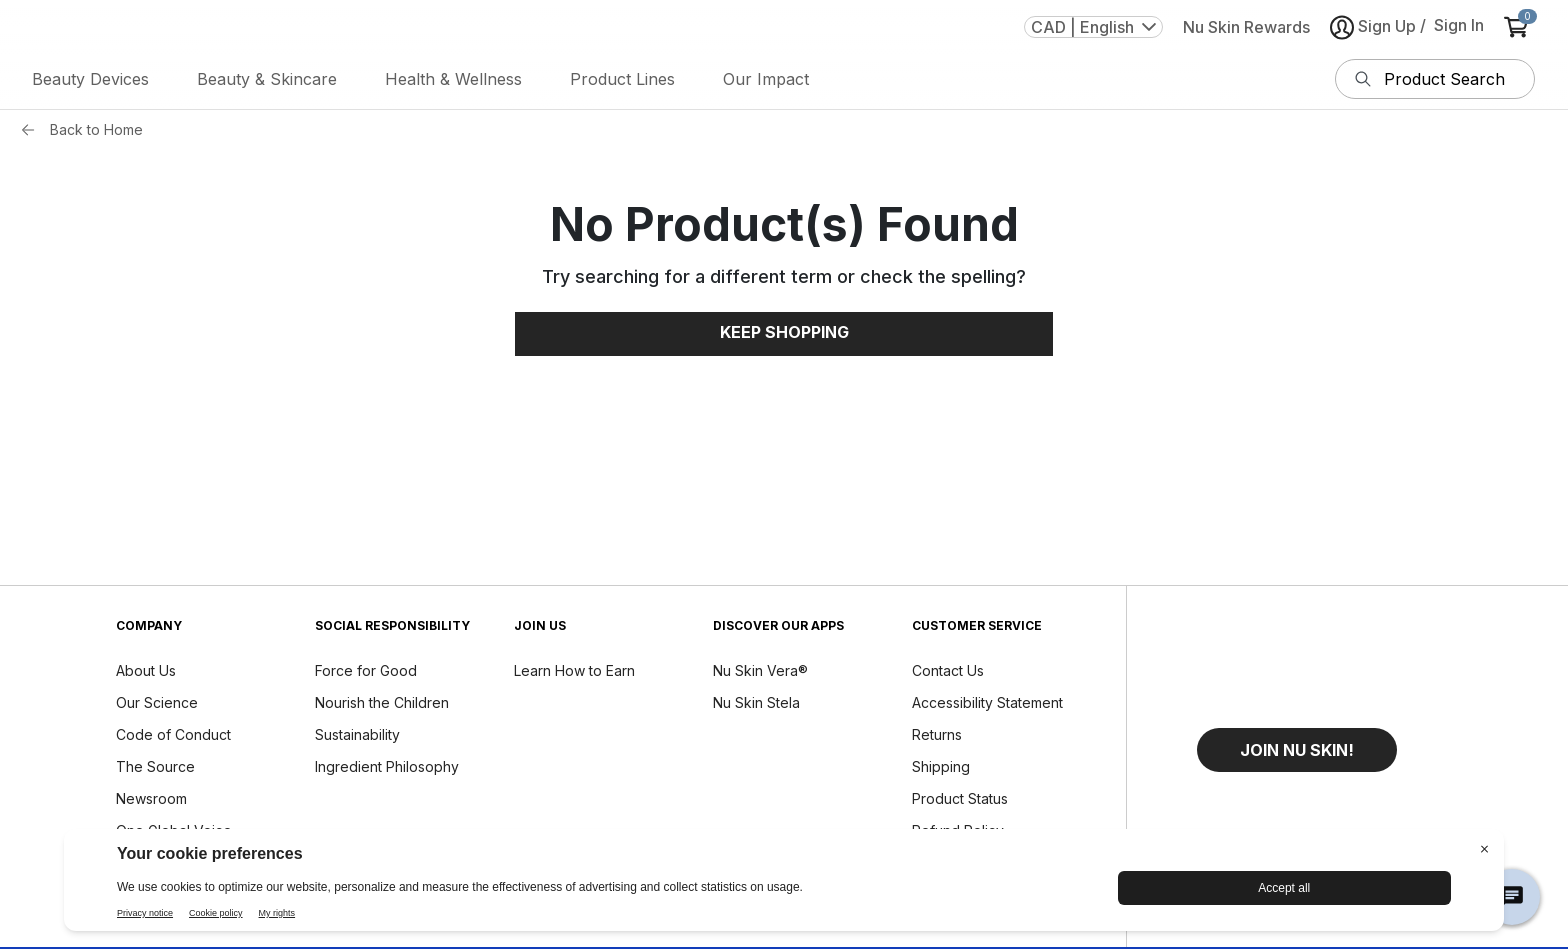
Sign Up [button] (1373, 27)
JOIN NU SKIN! (1297, 750)
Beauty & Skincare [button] (267, 79)
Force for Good (366, 670)
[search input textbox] (1455, 79)
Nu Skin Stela (756, 702)
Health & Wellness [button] (453, 79)
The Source (155, 766)
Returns (937, 734)
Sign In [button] (1459, 25)
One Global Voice (174, 830)
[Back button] (33, 130)
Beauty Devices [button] (90, 79)
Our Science (157, 702)
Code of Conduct (173, 734)
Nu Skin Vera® (760, 670)
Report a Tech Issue (978, 911)
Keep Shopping (784, 332)
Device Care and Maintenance (968, 869)
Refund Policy (958, 830)
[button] (1297, 750)
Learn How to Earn (574, 670)
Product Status (960, 798)
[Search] (1363, 79)
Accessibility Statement (987, 702)
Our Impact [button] (766, 79)
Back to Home (96, 129)
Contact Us (948, 670)
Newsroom (151, 798)
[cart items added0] (1520, 27)
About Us (146, 670)
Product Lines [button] (622, 79)
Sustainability (357, 734)
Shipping (941, 766)
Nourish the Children (382, 702)
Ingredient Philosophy (387, 766)
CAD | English (1093, 27)
